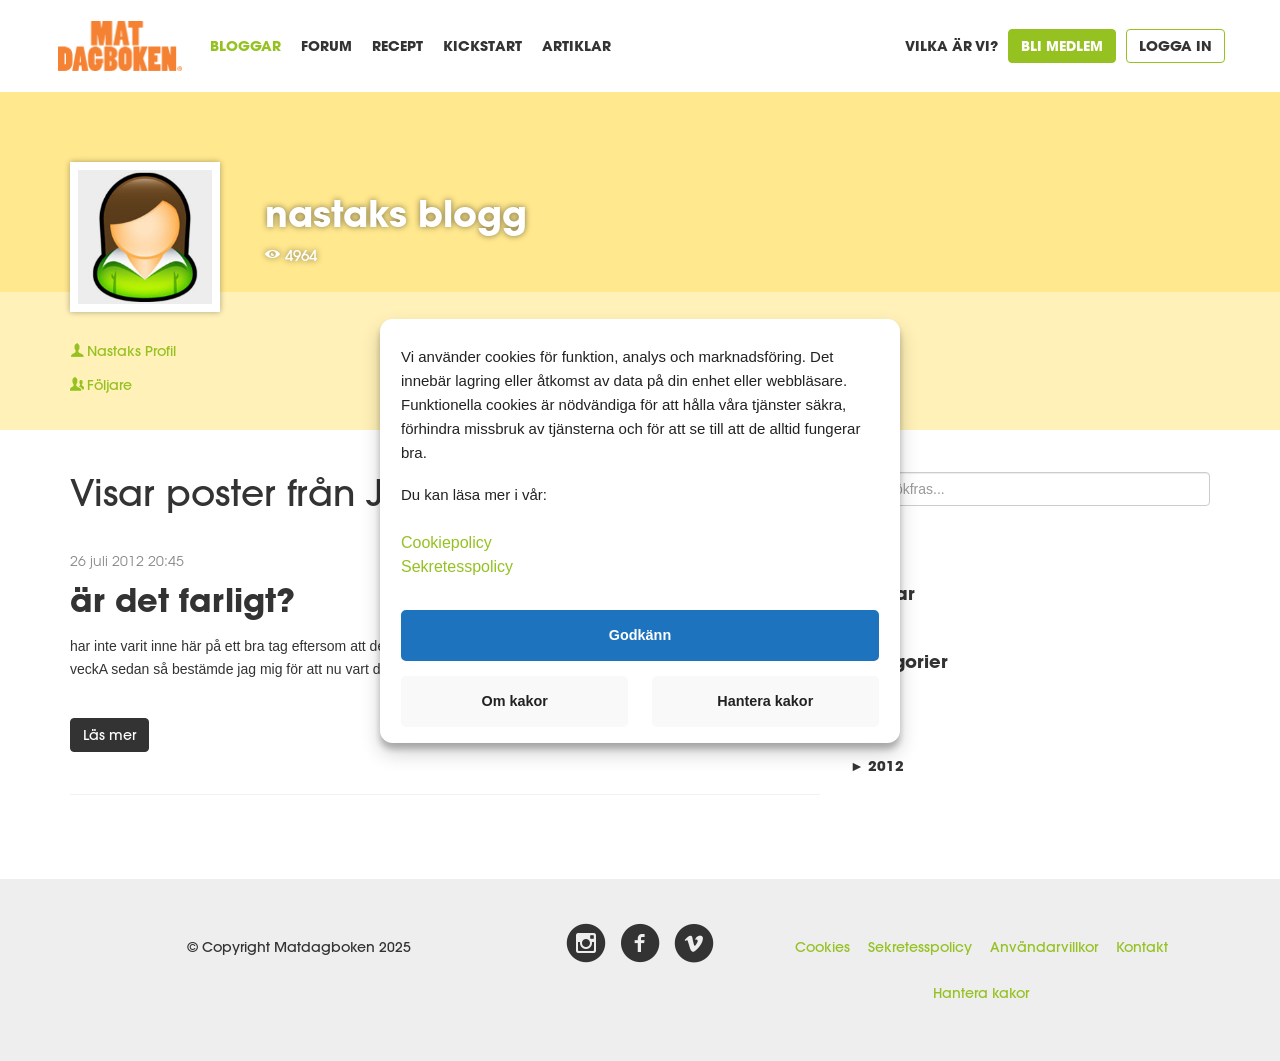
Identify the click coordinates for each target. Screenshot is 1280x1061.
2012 (877, 765)
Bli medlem (1062, 45)
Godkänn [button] (640, 635)
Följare (101, 385)
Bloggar (245, 45)
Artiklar (576, 45)
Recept (397, 45)
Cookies (822, 947)
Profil (123, 351)
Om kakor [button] (515, 701)
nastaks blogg (396, 213)
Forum (326, 45)
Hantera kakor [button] (765, 701)
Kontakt (1142, 947)
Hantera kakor (981, 993)
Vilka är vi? (951, 45)
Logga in (1175, 45)
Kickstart (482, 45)
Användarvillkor (1044, 947)
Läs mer (109, 735)
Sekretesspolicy (920, 947)
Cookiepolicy (446, 541)
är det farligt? (182, 599)
